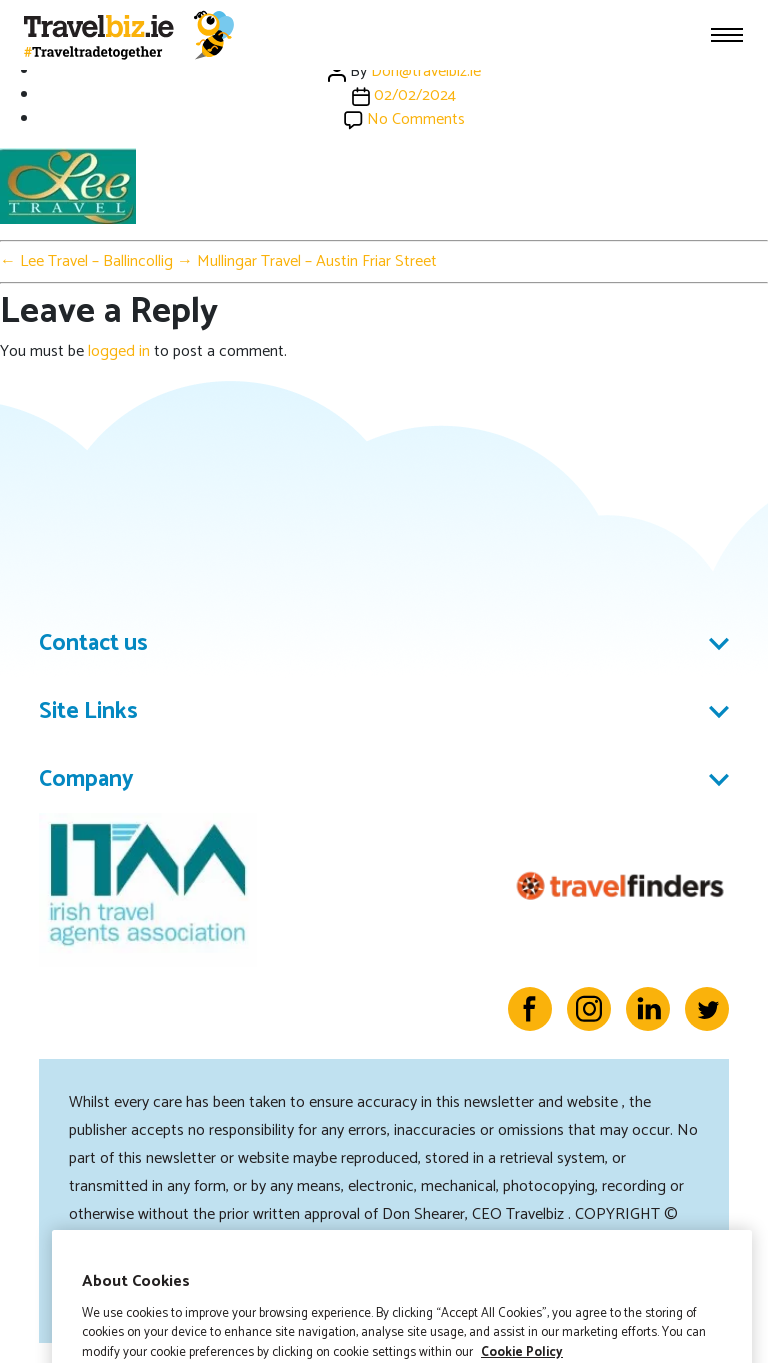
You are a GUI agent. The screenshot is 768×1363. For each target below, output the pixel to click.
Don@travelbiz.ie (426, 71)
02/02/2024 (415, 95)
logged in (119, 351)
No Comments (416, 119)
